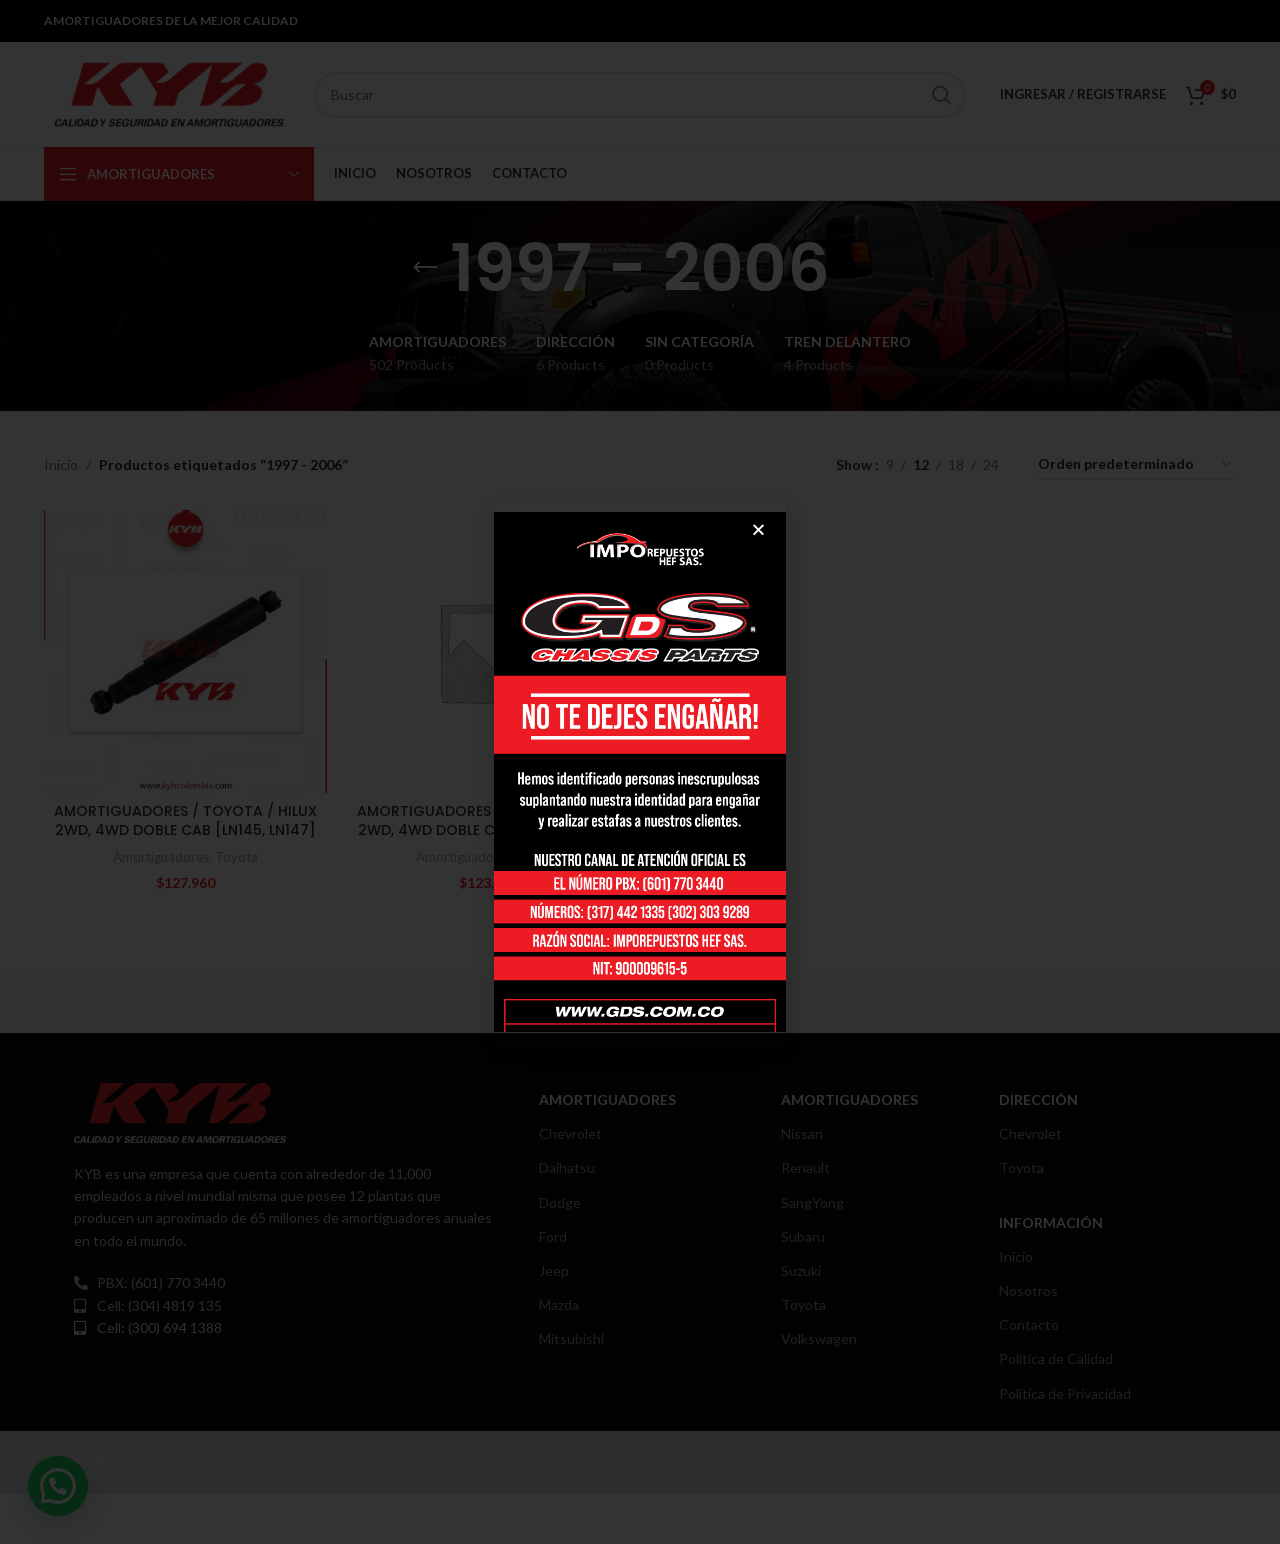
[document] (640, 772)
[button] (758, 529)
